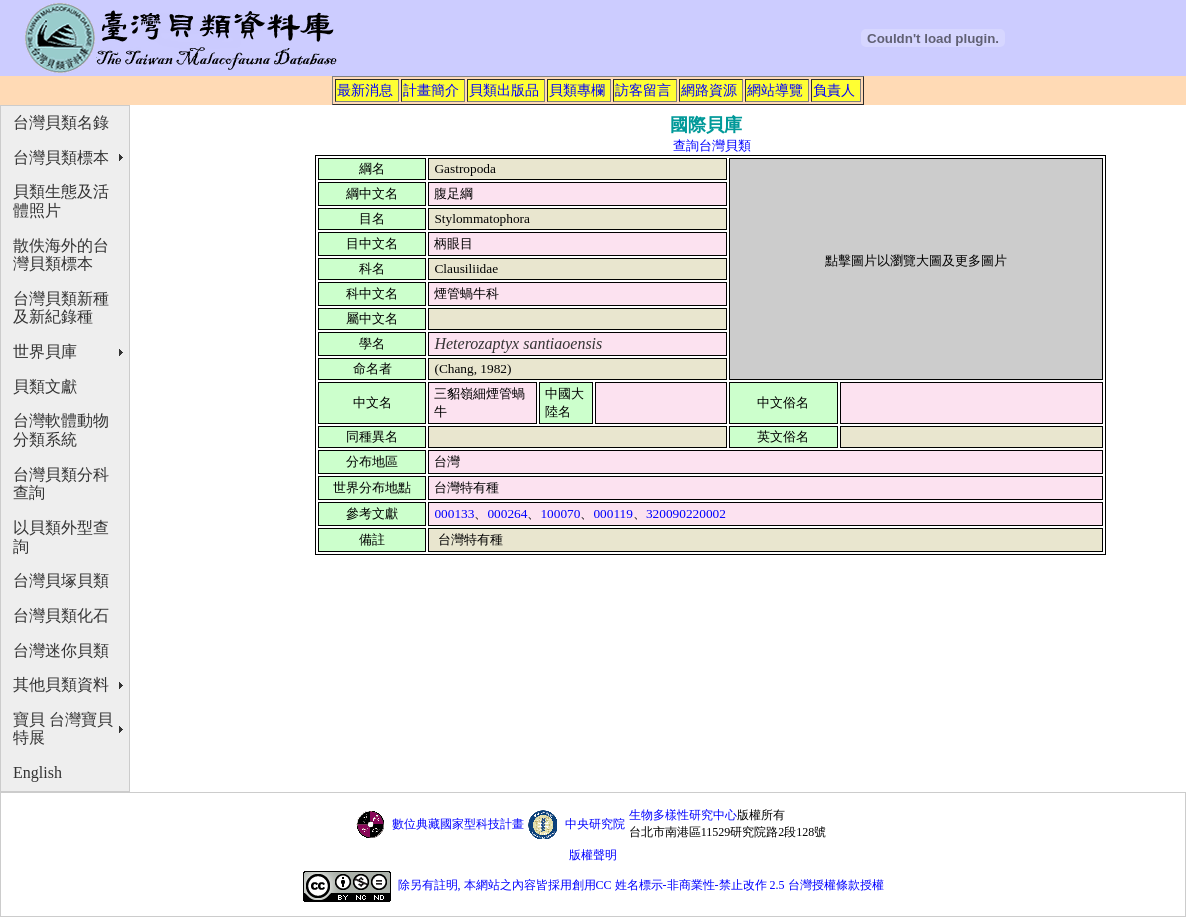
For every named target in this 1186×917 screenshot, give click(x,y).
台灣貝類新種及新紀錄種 (61, 308)
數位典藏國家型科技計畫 (458, 824)
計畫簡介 (431, 90)
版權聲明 (593, 855)
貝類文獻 (45, 386)
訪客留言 (643, 90)
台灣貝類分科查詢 (61, 484)
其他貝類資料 (61, 684)
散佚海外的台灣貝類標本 (61, 255)
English (37, 772)
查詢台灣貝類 (712, 145)
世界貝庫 (45, 351)
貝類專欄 (577, 90)
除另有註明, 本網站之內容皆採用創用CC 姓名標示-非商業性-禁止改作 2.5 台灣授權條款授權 (641, 885)
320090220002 (686, 513)
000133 (454, 513)
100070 (560, 513)
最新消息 (365, 90)
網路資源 (709, 90)
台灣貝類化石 (61, 615)
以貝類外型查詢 (61, 537)
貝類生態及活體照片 (61, 201)
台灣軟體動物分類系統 (61, 430)
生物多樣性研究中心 (683, 815)
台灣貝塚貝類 (61, 580)
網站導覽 (775, 90)
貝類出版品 (504, 90)
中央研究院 (595, 824)
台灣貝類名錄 (61, 122)
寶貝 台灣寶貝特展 (63, 729)
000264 (507, 513)
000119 (613, 513)
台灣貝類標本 (61, 157)
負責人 (834, 90)
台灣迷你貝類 (61, 650)
